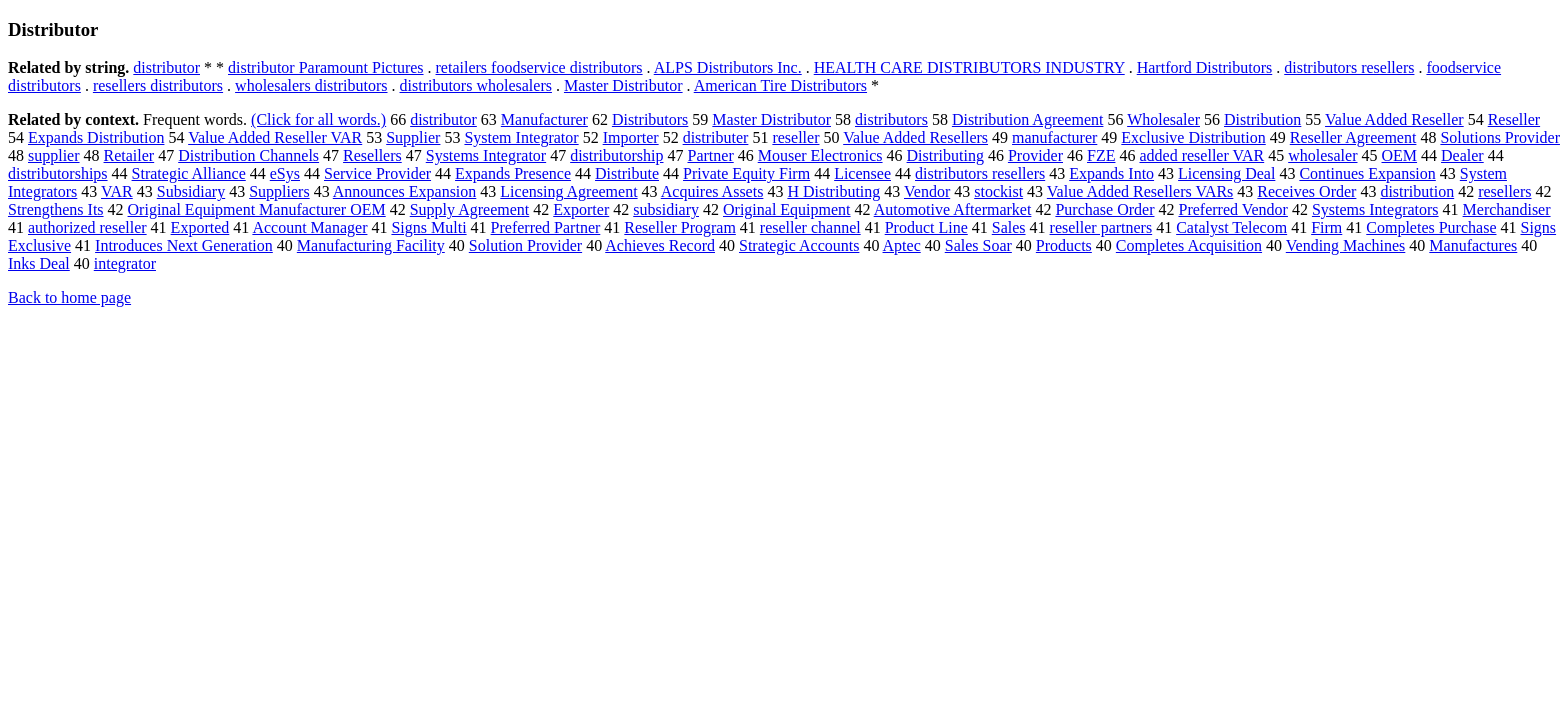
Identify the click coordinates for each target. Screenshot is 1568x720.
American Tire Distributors (780, 85)
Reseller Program (680, 227)
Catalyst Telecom (1231, 227)
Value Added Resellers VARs (1140, 191)
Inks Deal (39, 263)
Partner (711, 155)
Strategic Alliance (189, 173)
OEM (1400, 155)
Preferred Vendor (1232, 209)
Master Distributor (623, 85)
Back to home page (69, 297)
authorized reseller (87, 227)
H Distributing (833, 191)
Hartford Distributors (1205, 67)
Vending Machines (1346, 245)
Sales (1009, 227)
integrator (125, 263)
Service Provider (377, 173)
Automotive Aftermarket (953, 209)
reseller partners (1101, 227)
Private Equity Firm (746, 173)
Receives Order (1306, 191)
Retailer (129, 155)
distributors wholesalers (476, 85)
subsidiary (666, 209)
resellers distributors (158, 85)
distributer (716, 137)
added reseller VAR (1201, 155)
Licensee (862, 173)
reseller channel (810, 227)
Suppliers (279, 191)
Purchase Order (1104, 209)
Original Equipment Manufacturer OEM (257, 209)
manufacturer (1054, 137)
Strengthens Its (56, 209)
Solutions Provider (1500, 137)
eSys (285, 173)
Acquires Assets (712, 191)
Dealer (1462, 155)
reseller (795, 137)
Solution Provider (525, 245)
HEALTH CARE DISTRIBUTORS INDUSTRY (969, 67)
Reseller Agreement (1353, 137)
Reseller (1514, 119)
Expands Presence (513, 173)
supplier (54, 155)
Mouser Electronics (820, 155)
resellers (1504, 191)
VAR (117, 191)
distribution (1417, 191)
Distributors (650, 119)
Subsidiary (191, 191)
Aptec (902, 245)
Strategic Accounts (799, 245)
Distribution (1262, 119)
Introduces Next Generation (184, 245)
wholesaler (1322, 155)
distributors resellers (1349, 67)
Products (1064, 245)
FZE (1101, 155)
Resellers (372, 155)
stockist (998, 191)
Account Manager (309, 227)
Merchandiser (1507, 209)
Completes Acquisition (1189, 245)
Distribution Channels (248, 155)
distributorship (616, 155)
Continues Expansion (1367, 173)
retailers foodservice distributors (539, 67)
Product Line (926, 227)
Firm (1326, 227)
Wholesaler (1163, 119)
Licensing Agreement (568, 191)
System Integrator (521, 137)
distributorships (58, 173)
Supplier (413, 137)
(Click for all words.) (318, 119)
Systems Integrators (1375, 209)
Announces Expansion (405, 191)
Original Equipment (787, 209)
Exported (200, 227)
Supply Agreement (470, 209)
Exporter (581, 209)
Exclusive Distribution (1193, 137)
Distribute (627, 173)
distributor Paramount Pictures (326, 67)
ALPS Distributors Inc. (728, 67)
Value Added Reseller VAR (275, 137)
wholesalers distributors (311, 85)
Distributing (945, 155)
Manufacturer (544, 119)
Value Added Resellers (915, 137)
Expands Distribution (96, 137)
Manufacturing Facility (371, 245)
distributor (166, 67)
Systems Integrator (486, 155)
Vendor (927, 191)
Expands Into (1111, 173)
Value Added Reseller (1394, 119)
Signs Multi (428, 227)
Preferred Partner (546, 227)
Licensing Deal (1226, 173)
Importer (631, 137)
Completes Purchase (1431, 227)
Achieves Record (660, 245)
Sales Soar (978, 245)
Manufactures (1473, 245)
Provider (1035, 155)
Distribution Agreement (1028, 119)
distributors (891, 119)
